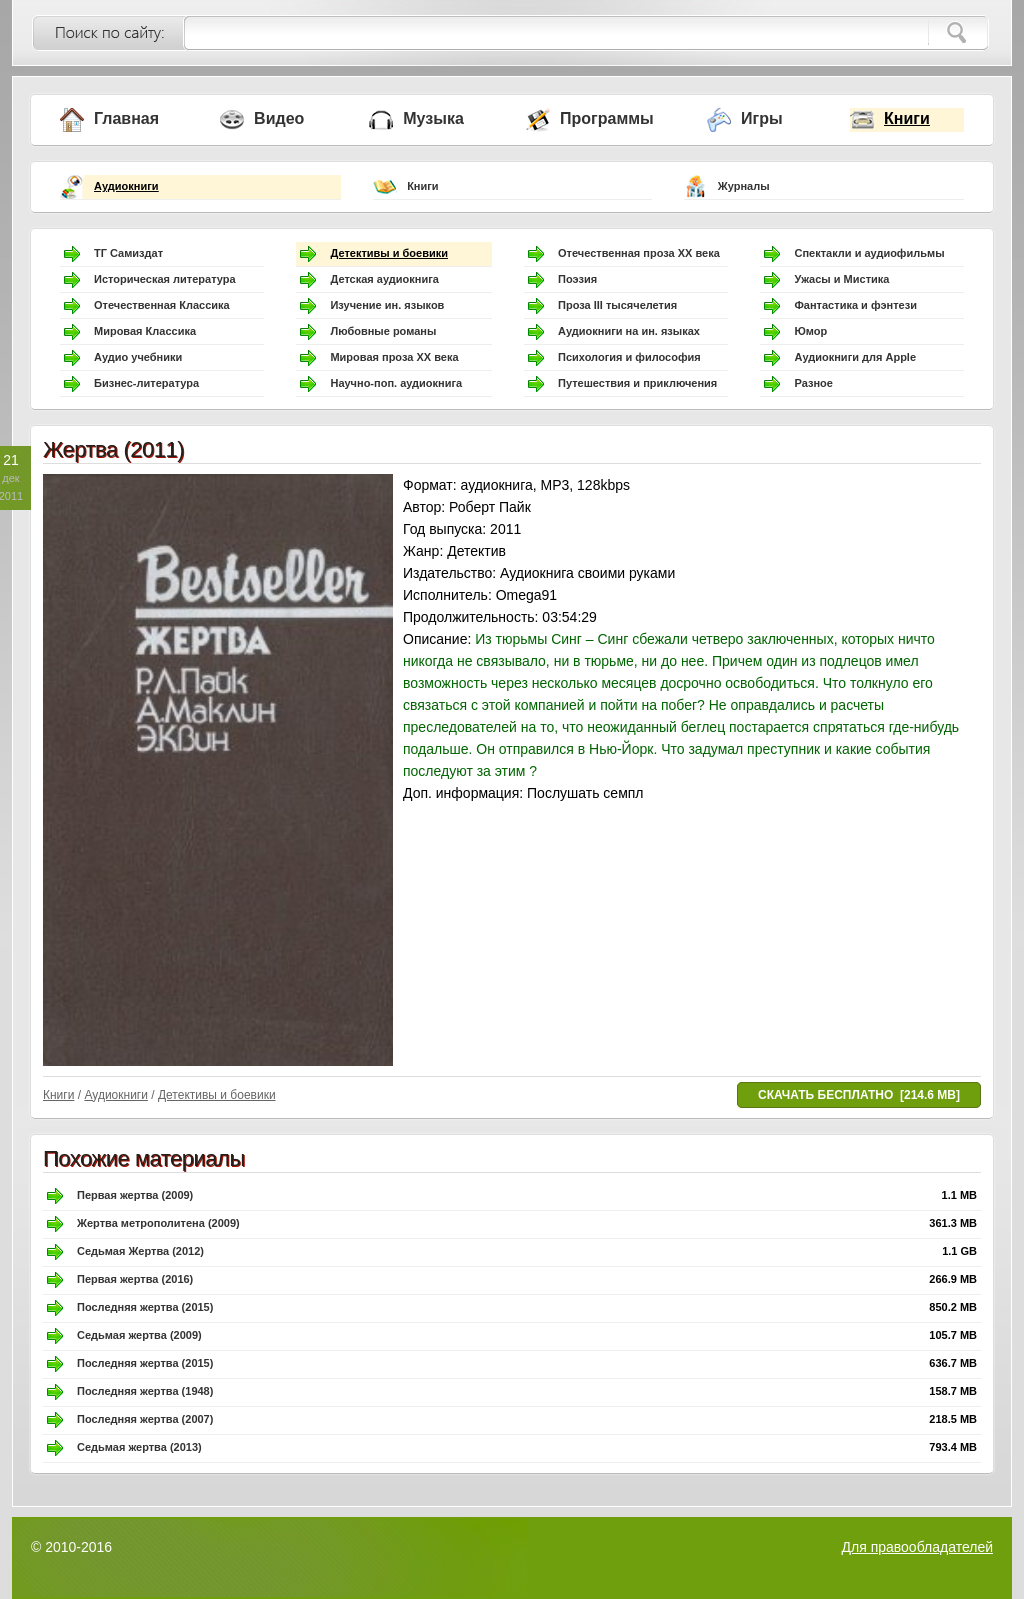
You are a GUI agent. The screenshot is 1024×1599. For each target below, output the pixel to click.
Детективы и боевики (389, 253)
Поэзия (577, 279)
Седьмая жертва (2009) (139, 1335)
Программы (607, 118)
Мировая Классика (145, 331)
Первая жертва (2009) (135, 1195)
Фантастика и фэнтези (855, 305)
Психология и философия (629, 357)
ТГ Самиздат (128, 253)
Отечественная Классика (162, 305)
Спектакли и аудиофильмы (869, 253)
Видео (279, 118)
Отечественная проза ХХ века (639, 253)
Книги (907, 118)
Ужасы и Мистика (841, 279)
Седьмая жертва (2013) (139, 1447)
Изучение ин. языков (387, 305)
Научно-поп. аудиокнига (396, 383)
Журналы (744, 186)
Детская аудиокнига (384, 279)
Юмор (810, 331)
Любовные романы (383, 331)
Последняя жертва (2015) (145, 1307)
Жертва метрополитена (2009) (158, 1223)
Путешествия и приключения (637, 383)
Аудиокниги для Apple (855, 357)
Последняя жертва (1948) (145, 1391)
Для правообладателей (917, 1547)
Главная (126, 118)
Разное (813, 383)
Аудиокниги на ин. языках (629, 331)
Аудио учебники (138, 357)
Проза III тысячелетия (617, 305)
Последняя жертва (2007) (145, 1419)
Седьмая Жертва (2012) (140, 1251)
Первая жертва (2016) (135, 1279)
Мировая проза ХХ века (394, 357)
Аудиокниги (126, 186)
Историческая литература (165, 279)
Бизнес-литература (146, 383)
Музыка (433, 118)
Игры (762, 118)
